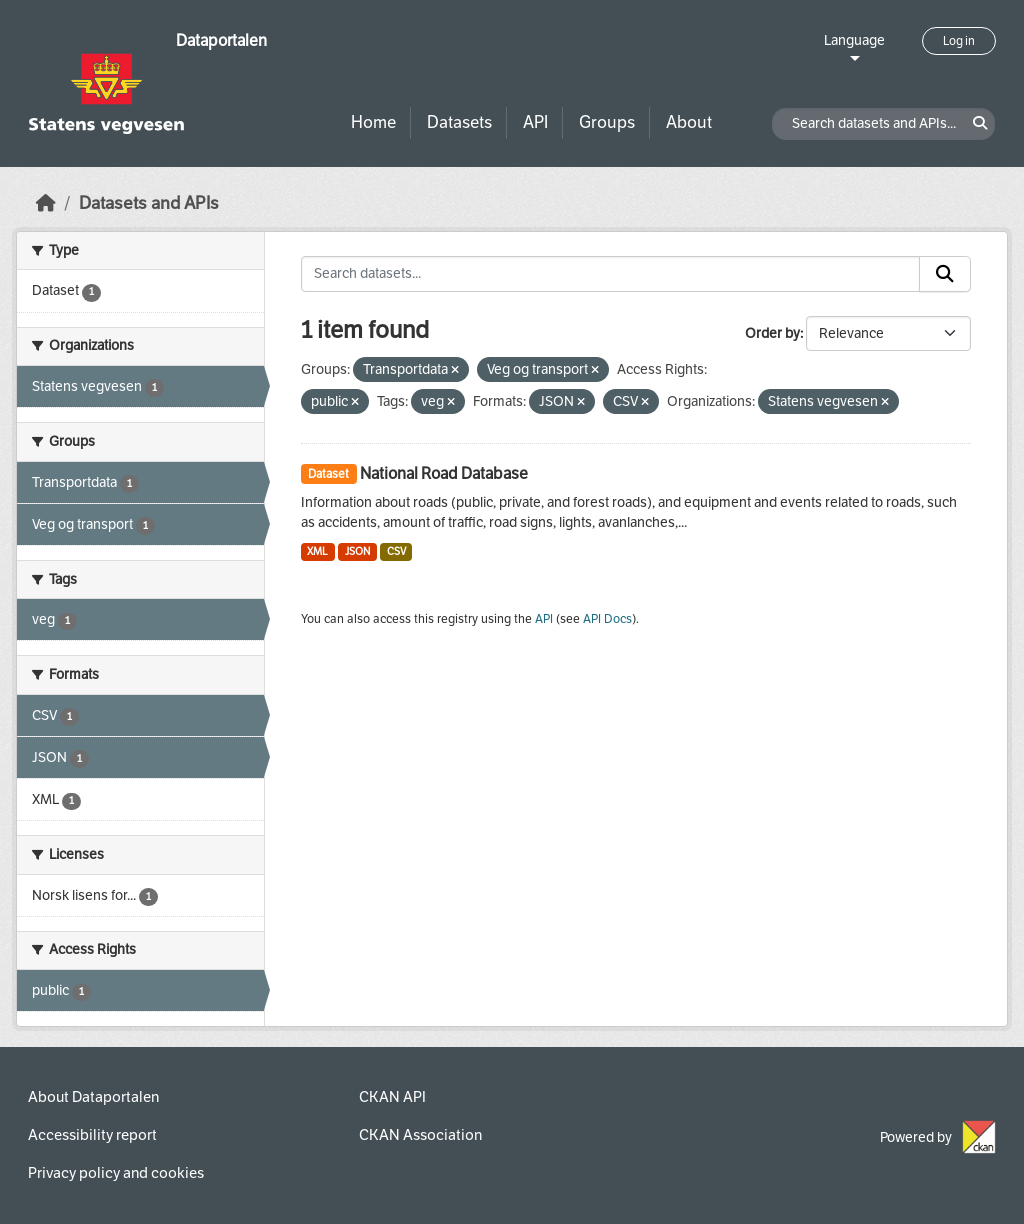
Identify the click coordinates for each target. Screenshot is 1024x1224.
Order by (772, 333)
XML (317, 551)
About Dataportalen (93, 1097)
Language (854, 40)
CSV (396, 551)
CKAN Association (420, 1135)
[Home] (46, 203)
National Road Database (444, 473)
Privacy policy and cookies (116, 1173)
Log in (959, 41)
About (689, 122)
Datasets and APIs (149, 203)
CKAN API (392, 1097)
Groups (607, 122)
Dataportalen (221, 40)
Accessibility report (92, 1135)
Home (373, 122)
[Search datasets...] (611, 274)
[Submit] (945, 274)
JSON (357, 551)
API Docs (607, 619)
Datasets (459, 122)
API (535, 122)
